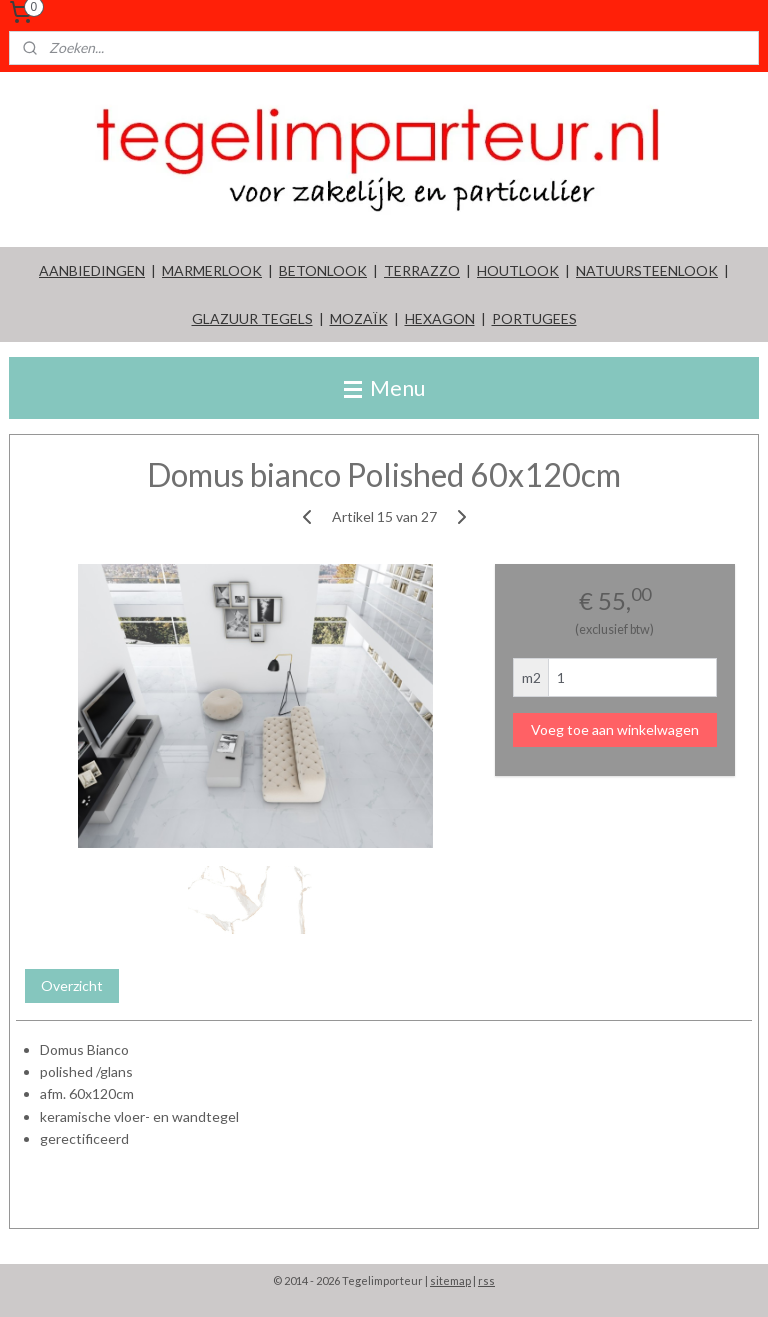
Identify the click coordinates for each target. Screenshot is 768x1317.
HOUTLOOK (518, 270)
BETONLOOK (323, 270)
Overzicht (72, 985)
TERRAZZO (422, 270)
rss (486, 1280)
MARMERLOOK (212, 270)
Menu (384, 387)
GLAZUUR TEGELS (252, 318)
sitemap (450, 1280)
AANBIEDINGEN (92, 270)
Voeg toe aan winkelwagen (615, 729)
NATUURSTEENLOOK (647, 270)
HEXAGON (440, 318)
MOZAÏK (359, 318)
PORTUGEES (534, 318)
